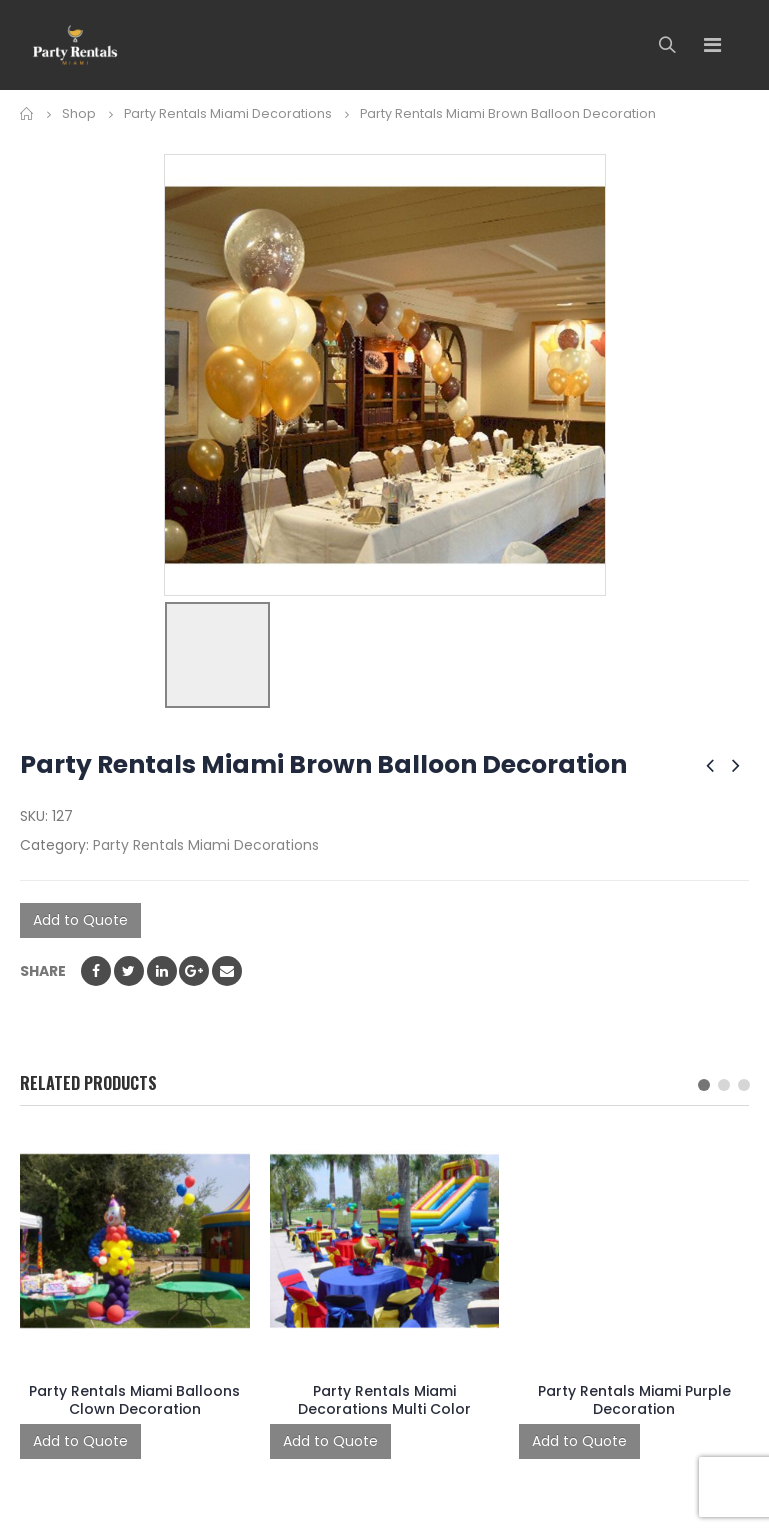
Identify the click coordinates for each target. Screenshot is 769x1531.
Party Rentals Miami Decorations (206, 845)
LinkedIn (162, 971)
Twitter (129, 971)
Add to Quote (80, 920)
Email (227, 971)
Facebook (96, 971)
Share (43, 971)
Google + (194, 971)
